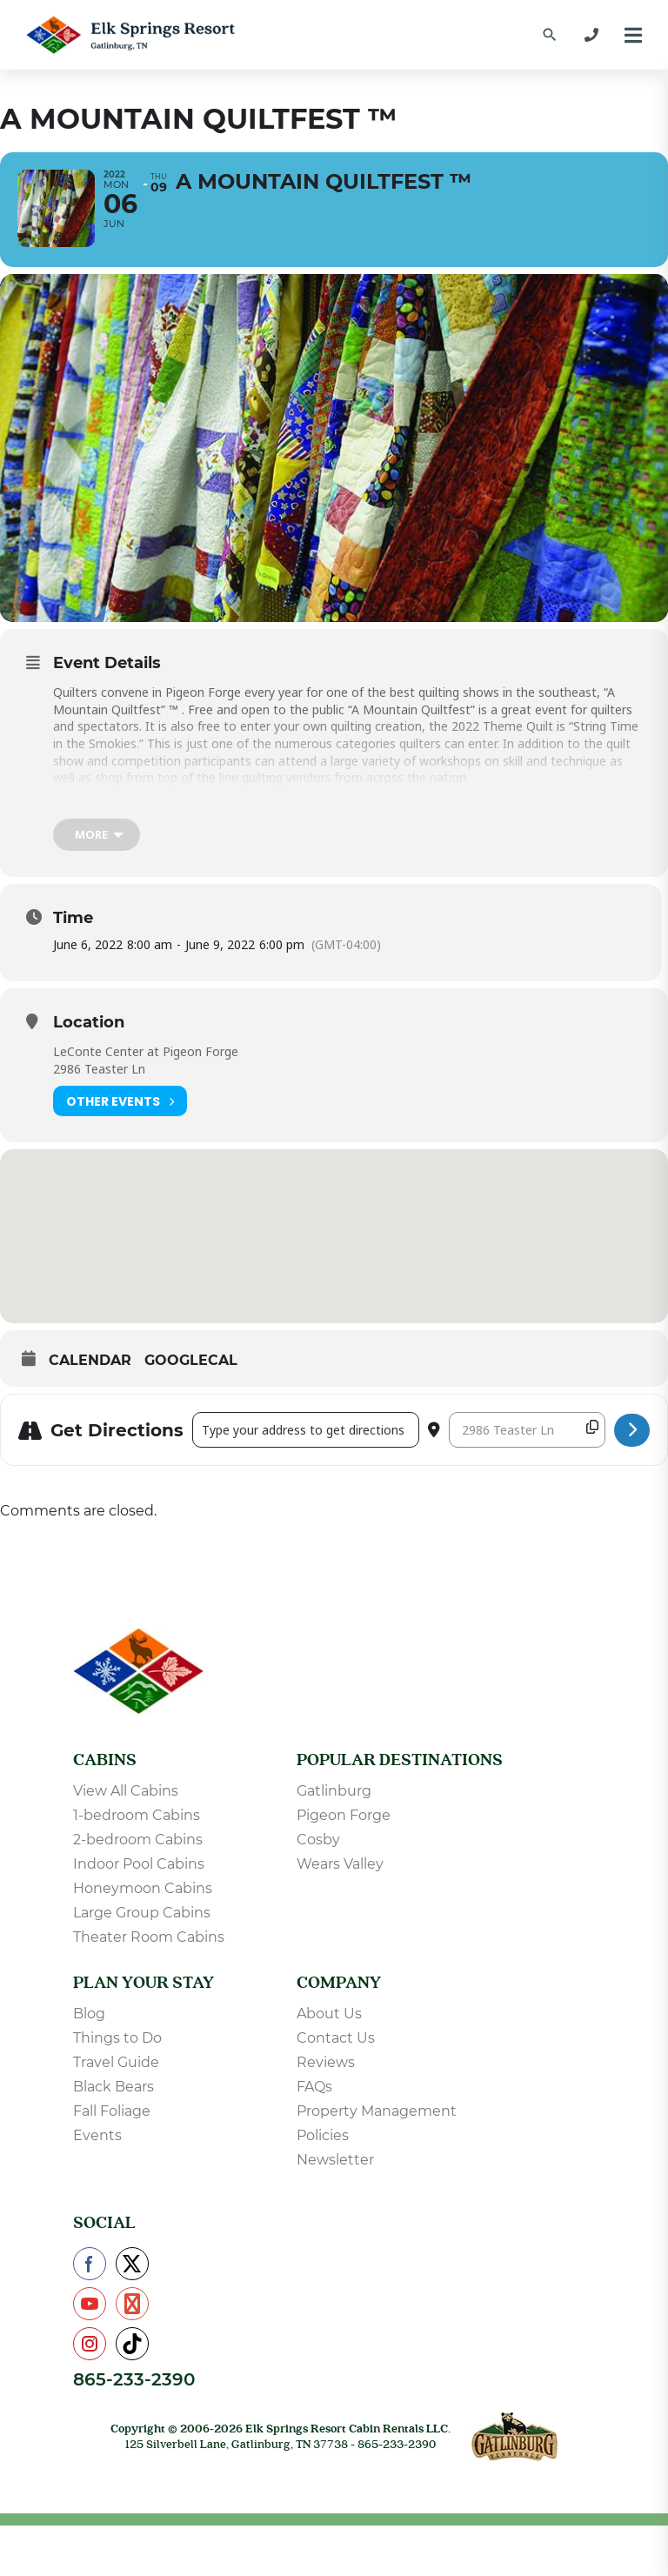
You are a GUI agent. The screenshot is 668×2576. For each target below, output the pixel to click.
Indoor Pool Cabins (138, 1870)
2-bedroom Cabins (138, 1845)
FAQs (314, 2092)
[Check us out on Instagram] (89, 2349)
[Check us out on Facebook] (89, 2269)
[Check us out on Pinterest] (132, 2309)
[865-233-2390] (591, 34)
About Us (329, 2019)
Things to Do (117, 2044)
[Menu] (633, 35)
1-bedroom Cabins (136, 1821)
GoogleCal (190, 1367)
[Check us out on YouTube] (89, 2309)
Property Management (377, 2117)
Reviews (326, 2068)
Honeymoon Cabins (142, 1894)
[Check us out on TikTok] (132, 2349)
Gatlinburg (334, 1797)
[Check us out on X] (132, 2269)
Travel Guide (116, 2068)
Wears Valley (340, 1870)
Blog (89, 2019)
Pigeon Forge (344, 1821)
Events (97, 2141)
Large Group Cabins (141, 1918)
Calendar (90, 1367)
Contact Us (336, 2044)
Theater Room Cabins (148, 1943)
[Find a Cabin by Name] (549, 34)
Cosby (318, 1845)
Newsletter (335, 2166)
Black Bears (113, 2092)
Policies (323, 2141)
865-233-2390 (134, 2385)
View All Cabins (125, 1797)
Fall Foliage (111, 2117)
